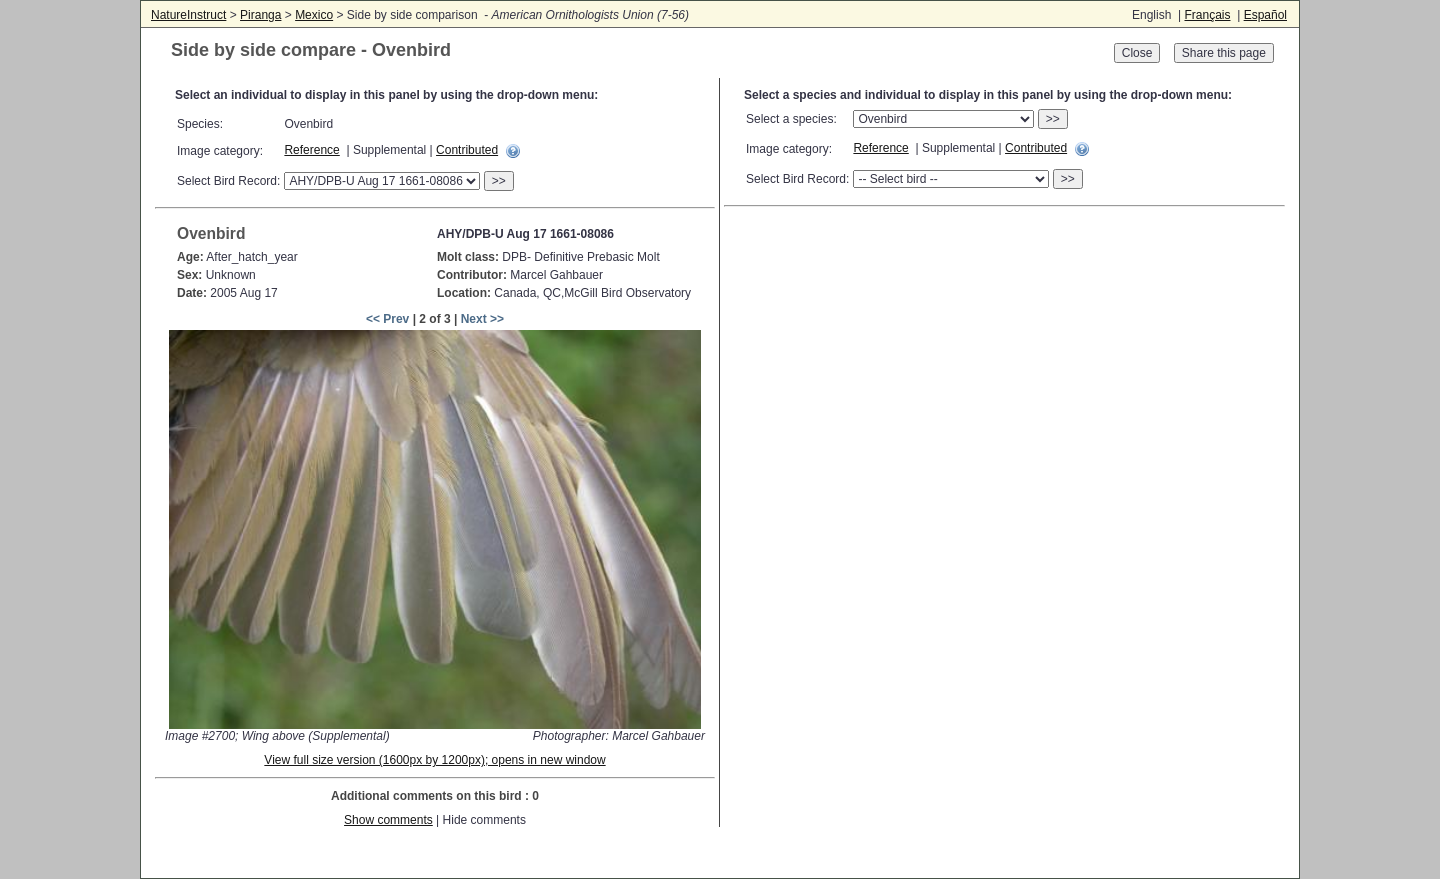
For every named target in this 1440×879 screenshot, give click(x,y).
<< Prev (387, 319)
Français (1207, 15)
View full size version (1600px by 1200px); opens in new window (434, 760)
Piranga (260, 15)
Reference (311, 150)
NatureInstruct (188, 15)
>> (499, 181)
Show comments (388, 820)
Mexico (314, 15)
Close (1137, 53)
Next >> (482, 319)
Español (1265, 15)
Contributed (467, 150)
